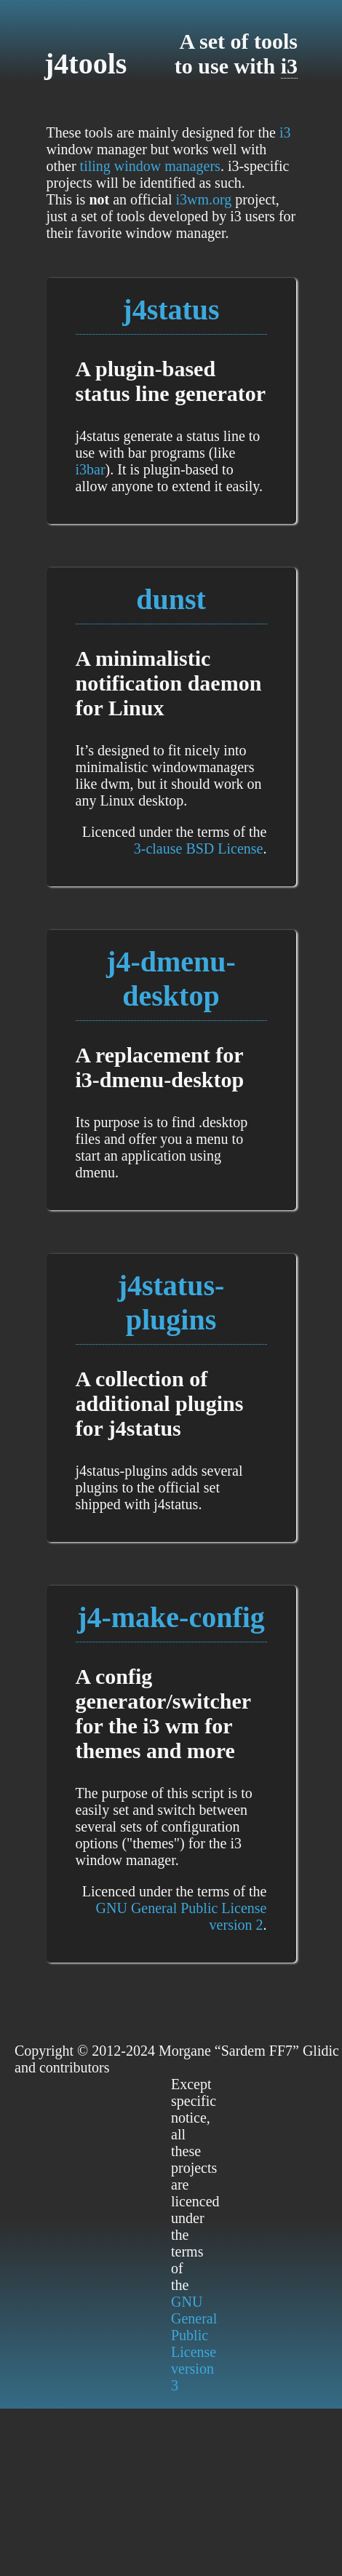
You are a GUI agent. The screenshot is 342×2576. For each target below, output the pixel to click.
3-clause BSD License (198, 848)
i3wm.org (203, 199)
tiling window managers (150, 166)
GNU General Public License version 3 (194, 2343)
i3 (289, 66)
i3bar (91, 469)
